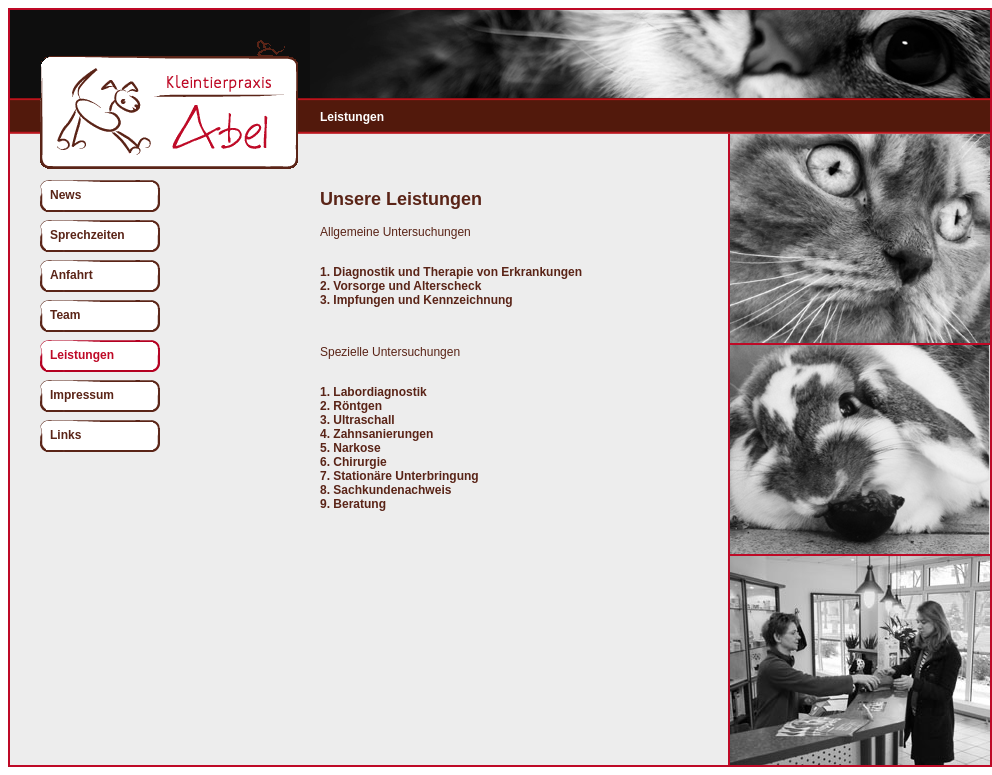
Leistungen (82, 355)
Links (65, 435)
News (65, 195)
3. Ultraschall (357, 420)
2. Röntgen (351, 406)
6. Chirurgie (353, 462)
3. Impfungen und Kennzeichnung (416, 300)
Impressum (82, 395)
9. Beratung (353, 504)
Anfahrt (71, 275)
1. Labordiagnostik (373, 392)
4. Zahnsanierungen (376, 434)
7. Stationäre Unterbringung (399, 476)
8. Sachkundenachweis (385, 490)
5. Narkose (350, 448)
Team (65, 315)
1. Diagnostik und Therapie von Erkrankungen (451, 272)
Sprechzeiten (87, 235)
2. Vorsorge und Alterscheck (400, 286)
